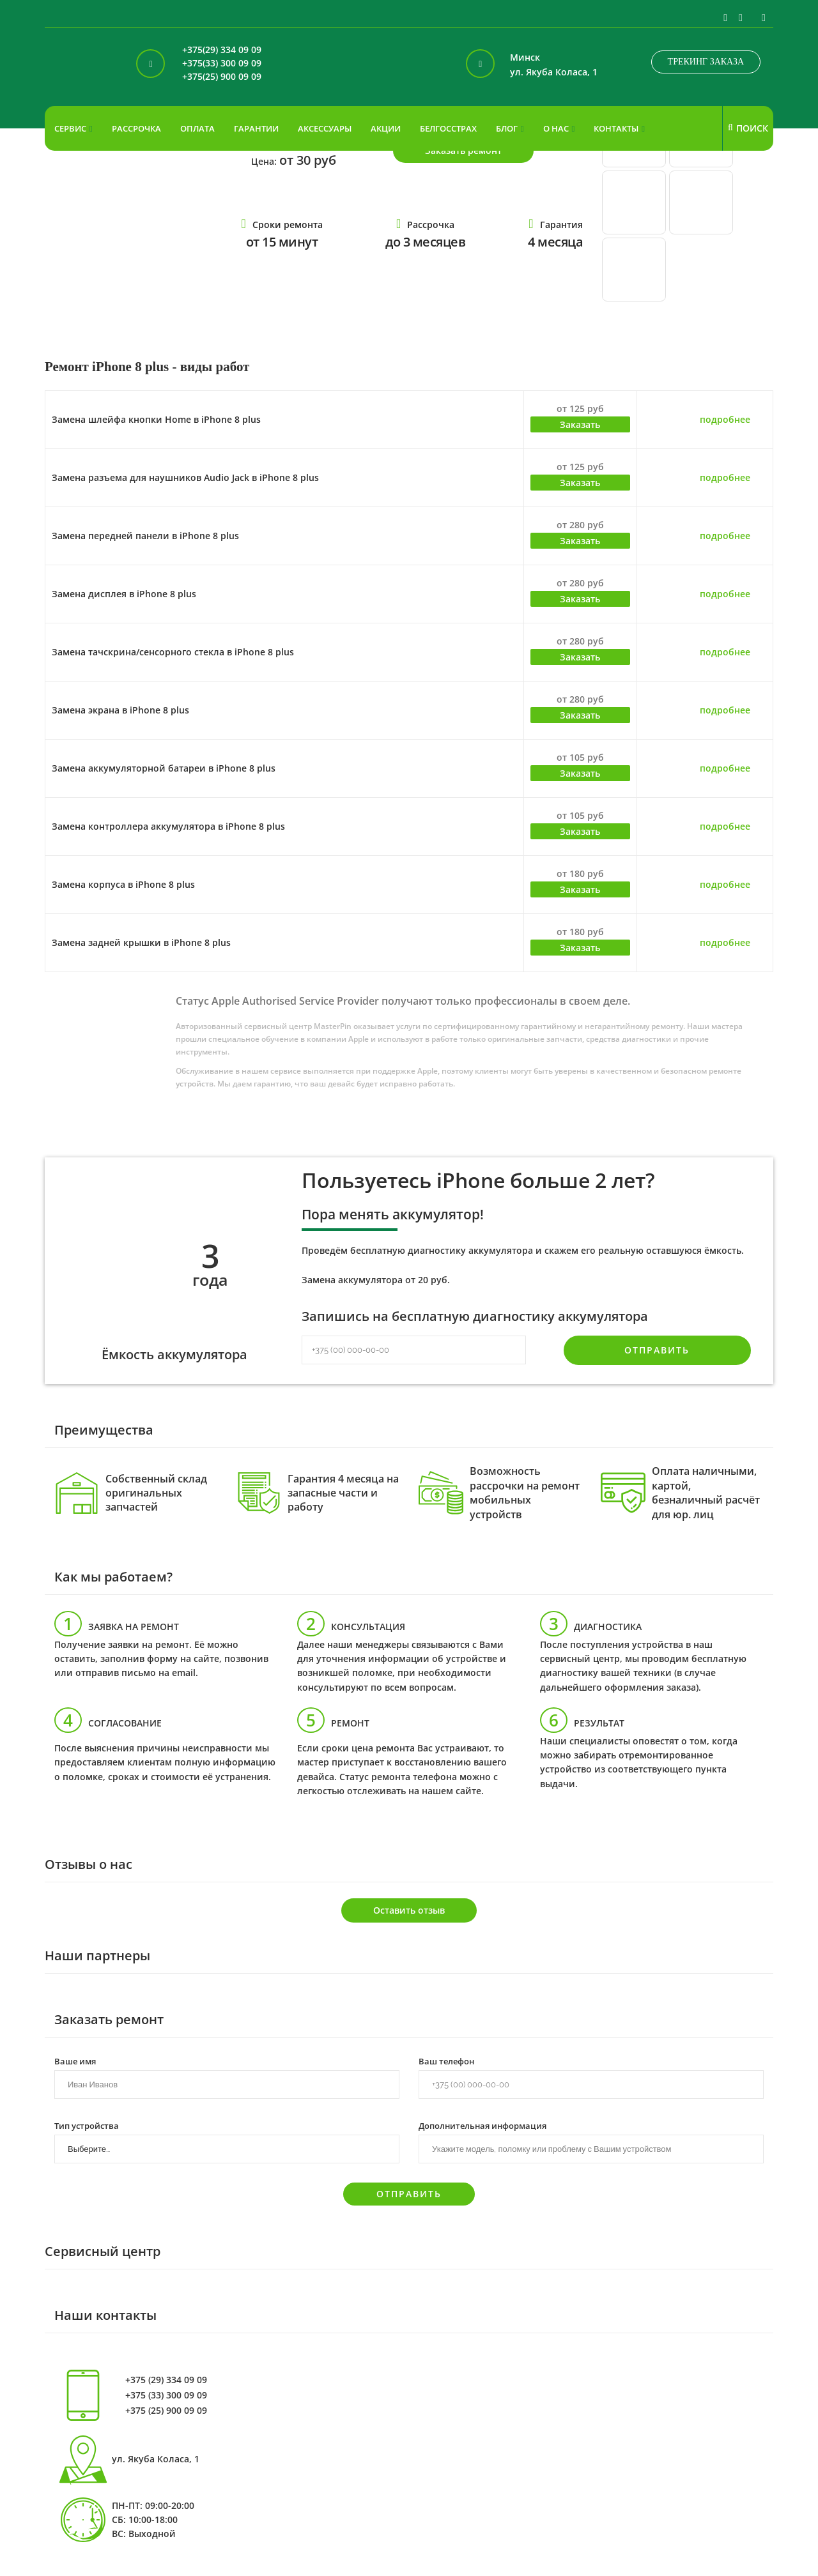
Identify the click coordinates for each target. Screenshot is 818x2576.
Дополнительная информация (482, 2125)
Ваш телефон (446, 2060)
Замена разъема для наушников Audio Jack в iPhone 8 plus (185, 477)
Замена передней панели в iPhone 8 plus (145, 536)
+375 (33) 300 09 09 (166, 2395)
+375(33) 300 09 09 (221, 63)
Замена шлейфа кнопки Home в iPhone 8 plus (156, 419)
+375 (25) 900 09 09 (166, 2410)
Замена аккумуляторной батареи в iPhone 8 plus (163, 768)
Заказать (580, 424)
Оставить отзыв (409, 1910)
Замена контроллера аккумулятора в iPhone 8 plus (168, 826)
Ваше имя (75, 2060)
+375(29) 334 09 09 (221, 50)
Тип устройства (86, 2125)
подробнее (725, 419)
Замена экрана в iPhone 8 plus (120, 710)
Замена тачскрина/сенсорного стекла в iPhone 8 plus (173, 652)
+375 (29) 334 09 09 (166, 2379)
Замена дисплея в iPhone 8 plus (124, 594)
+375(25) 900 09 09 (221, 77)
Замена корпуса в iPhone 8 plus (123, 884)
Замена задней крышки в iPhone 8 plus (141, 942)
